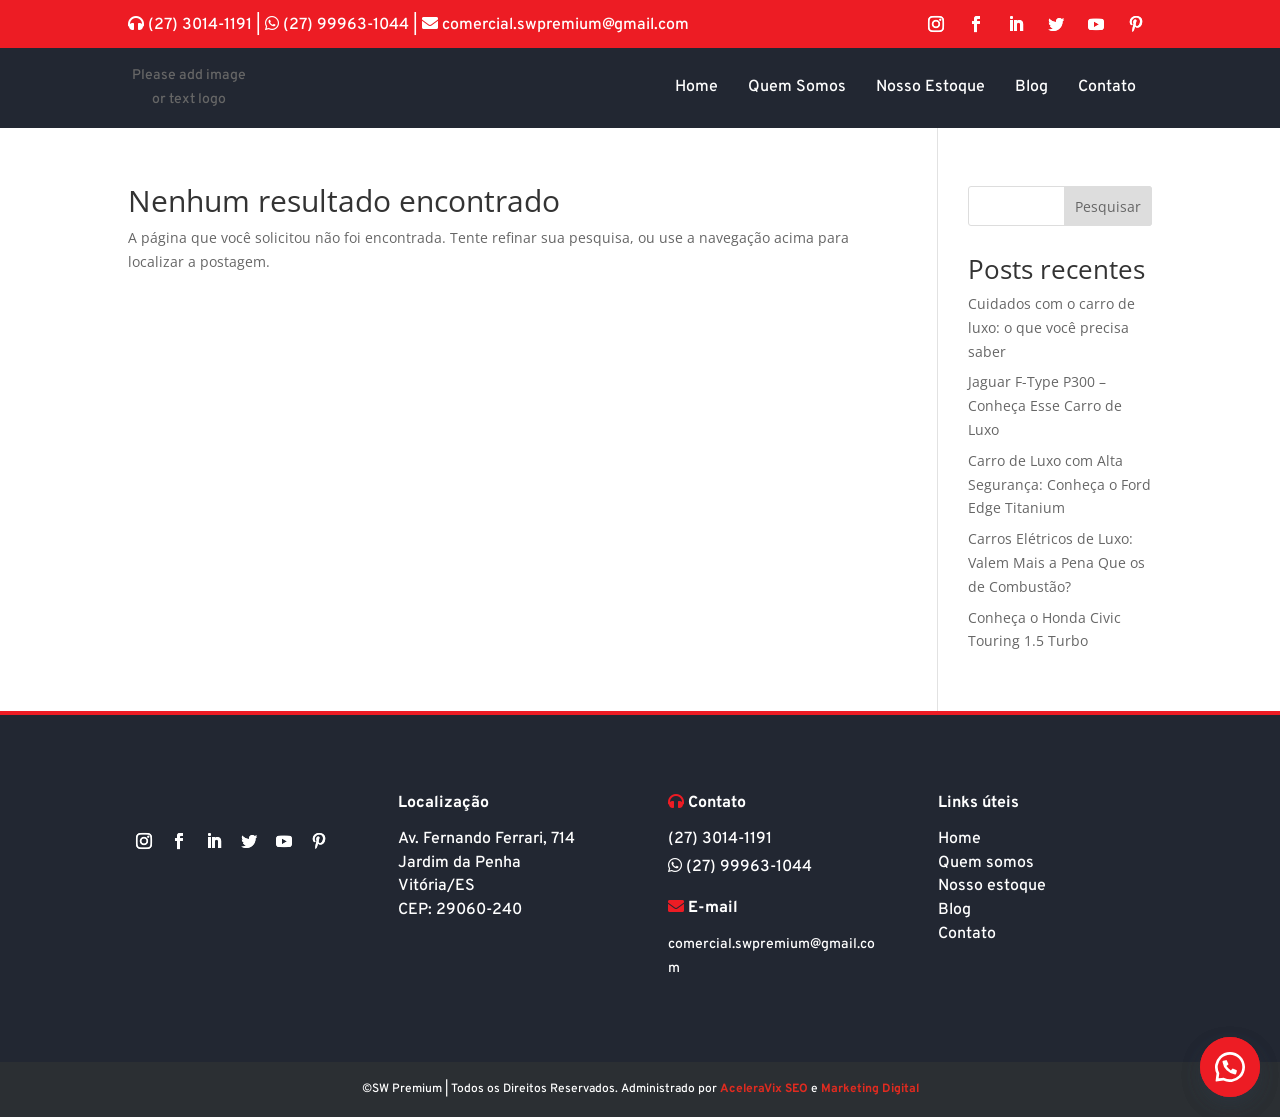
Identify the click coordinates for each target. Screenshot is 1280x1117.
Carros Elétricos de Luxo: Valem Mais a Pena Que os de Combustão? (1056, 562)
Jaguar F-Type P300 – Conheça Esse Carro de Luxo (1045, 405)
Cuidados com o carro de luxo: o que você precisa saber (1051, 327)
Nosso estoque (992, 886)
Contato (967, 934)
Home (959, 839)
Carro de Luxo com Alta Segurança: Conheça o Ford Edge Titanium (1059, 484)
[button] (1230, 1067)
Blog (954, 910)
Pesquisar (1108, 206)
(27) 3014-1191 (200, 25)
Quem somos (986, 863)
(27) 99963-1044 (346, 25)
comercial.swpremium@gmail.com (563, 25)
